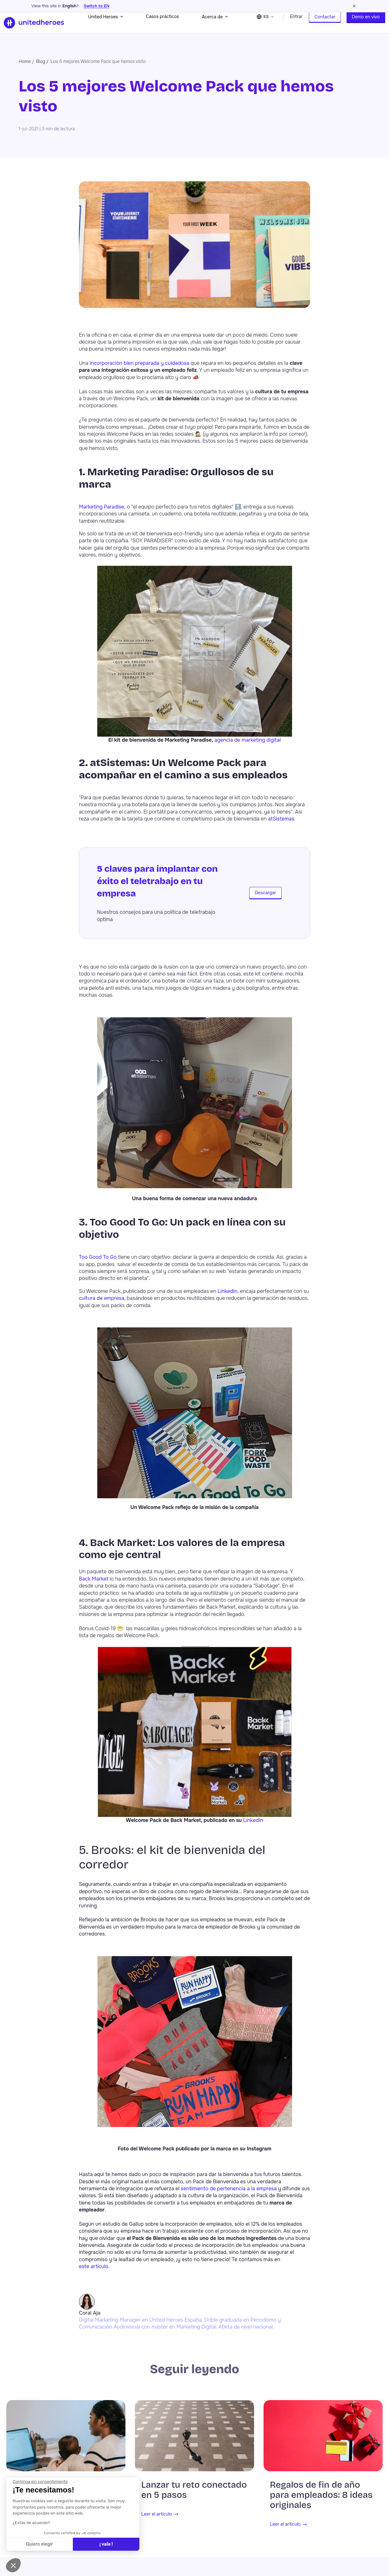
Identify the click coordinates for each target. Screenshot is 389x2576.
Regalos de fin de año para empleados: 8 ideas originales (321, 2500)
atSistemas (281, 823)
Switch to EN (97, 6)
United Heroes (105, 25)
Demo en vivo (366, 25)
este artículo (93, 2271)
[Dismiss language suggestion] (354, 6)
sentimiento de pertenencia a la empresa (229, 2193)
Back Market (93, 1583)
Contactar (324, 25)
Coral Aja (89, 2317)
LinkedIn (228, 1296)
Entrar (296, 25)
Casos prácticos (162, 25)
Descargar (265, 898)
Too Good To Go (98, 1262)
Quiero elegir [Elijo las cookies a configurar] (39, 2544)
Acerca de (215, 25)
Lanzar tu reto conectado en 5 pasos (194, 2495)
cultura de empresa (101, 1303)
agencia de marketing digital (247, 744)
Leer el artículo (156, 2519)
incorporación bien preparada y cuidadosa (139, 368)
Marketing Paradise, (102, 511)
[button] (13, 2565)
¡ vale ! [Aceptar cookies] (106, 2544)
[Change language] (265, 25)
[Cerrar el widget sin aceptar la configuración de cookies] (40, 2482)
